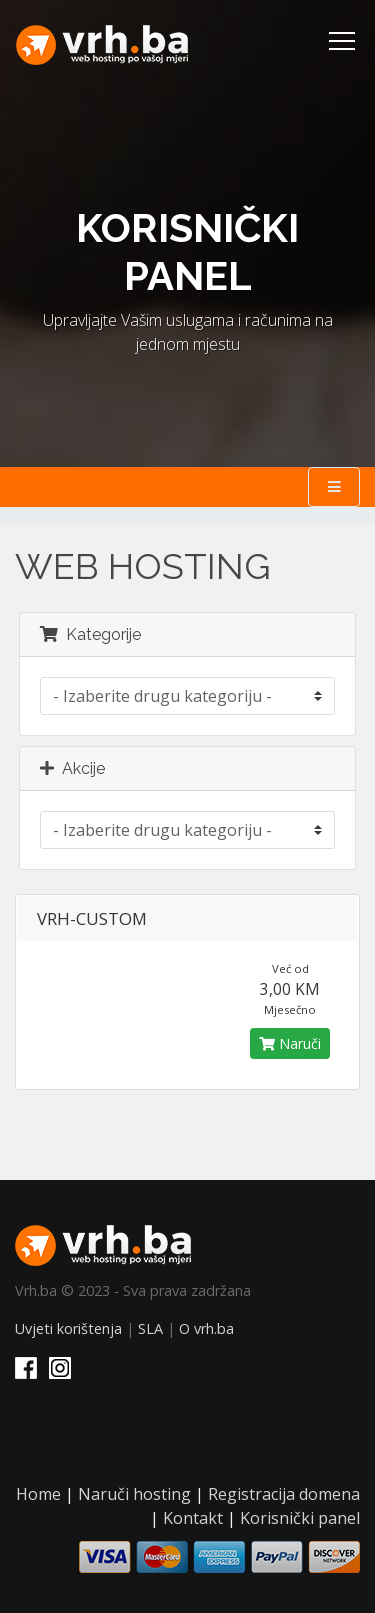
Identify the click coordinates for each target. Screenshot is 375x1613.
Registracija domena (284, 1494)
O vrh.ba (206, 1328)
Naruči (290, 1043)
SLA (150, 1328)
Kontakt (193, 1518)
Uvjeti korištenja (68, 1328)
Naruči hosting (134, 1494)
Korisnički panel (300, 1518)
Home (38, 1494)
